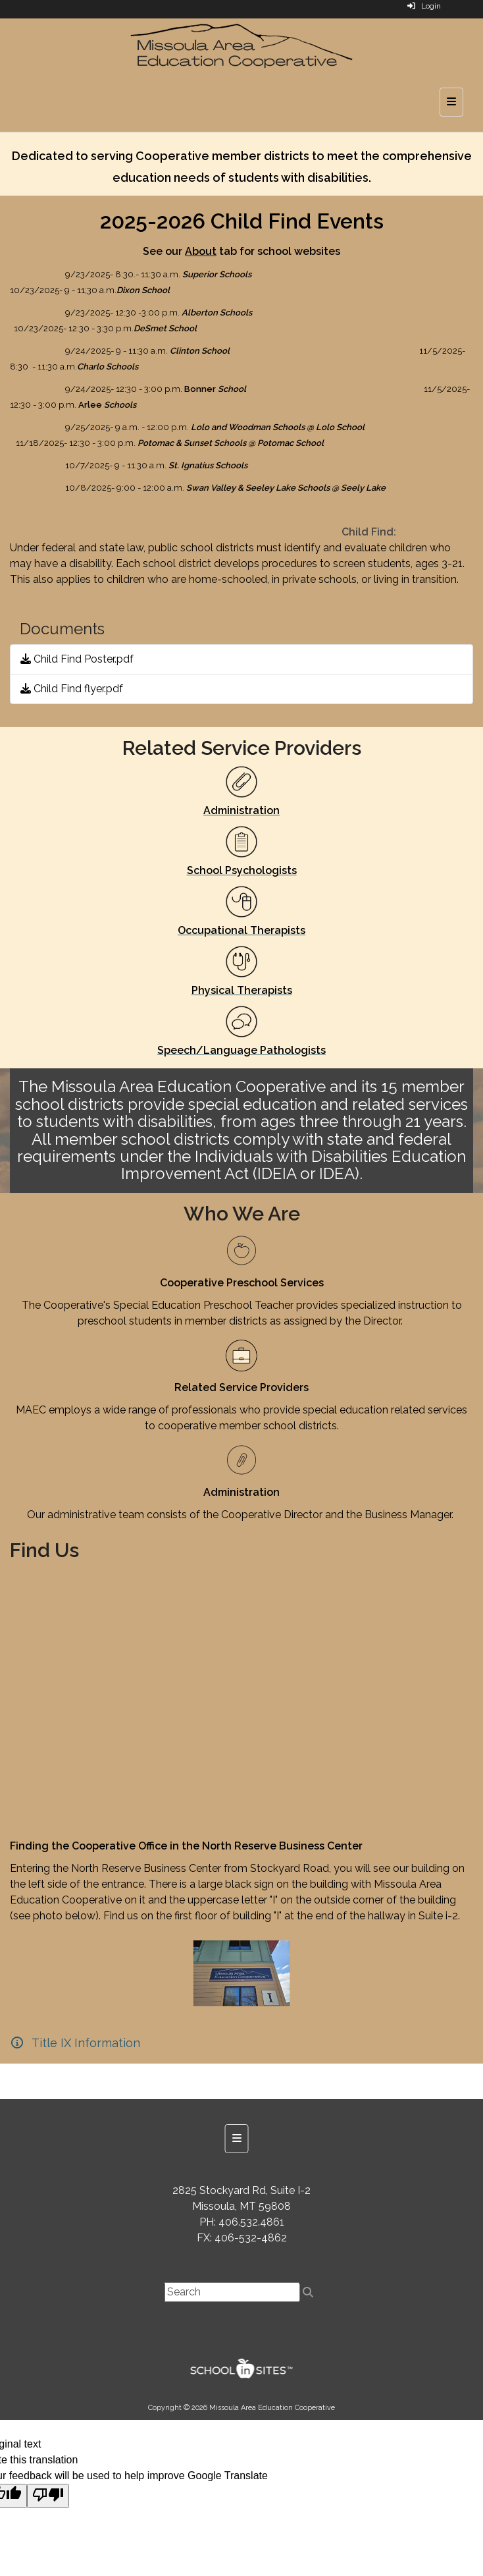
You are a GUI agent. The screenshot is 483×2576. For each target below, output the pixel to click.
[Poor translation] (48, 2496)
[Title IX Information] (75, 2043)
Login (424, 6)
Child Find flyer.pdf (71, 688)
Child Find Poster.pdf (77, 659)
